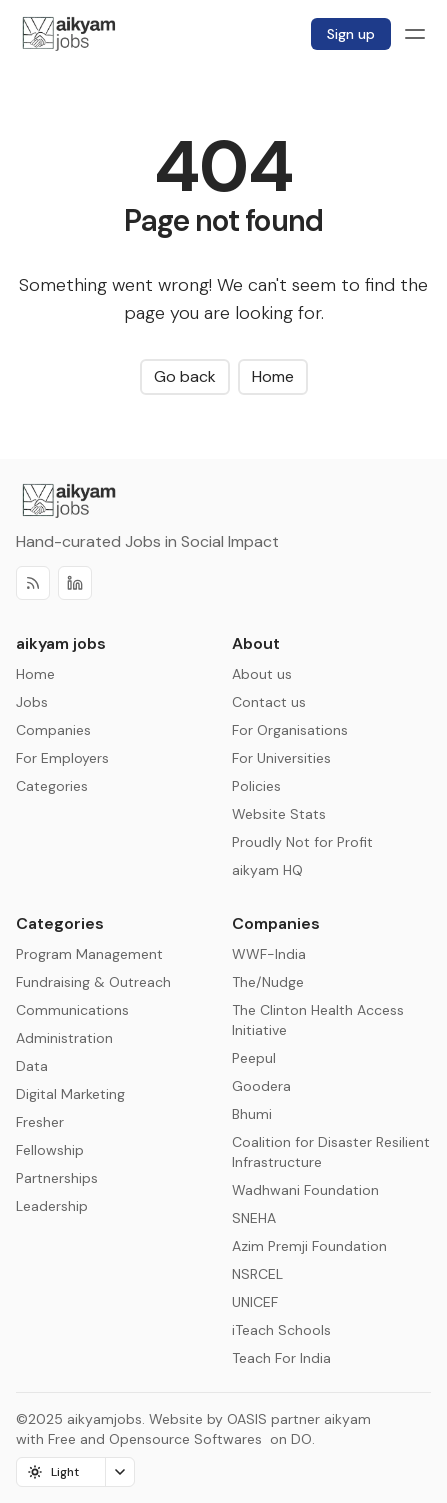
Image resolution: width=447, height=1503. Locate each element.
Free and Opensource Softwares (155, 1439)
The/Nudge (268, 982)
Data (32, 1066)
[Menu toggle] (415, 34)
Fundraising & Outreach (93, 982)
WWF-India (269, 954)
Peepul (254, 1058)
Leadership (52, 1206)
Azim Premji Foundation (309, 1246)
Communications (72, 1010)
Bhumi (252, 1114)
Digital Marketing (70, 1094)
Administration (64, 1038)
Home (273, 376)
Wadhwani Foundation (305, 1190)
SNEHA (254, 1218)
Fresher (40, 1122)
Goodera (261, 1086)
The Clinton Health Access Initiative (318, 1020)
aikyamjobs (104, 1419)
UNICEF (255, 1302)
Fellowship (50, 1150)
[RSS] (33, 583)
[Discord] (75, 583)
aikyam (347, 1419)
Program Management (89, 954)
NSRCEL (257, 1274)
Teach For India (281, 1358)
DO (299, 1439)
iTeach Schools (281, 1330)
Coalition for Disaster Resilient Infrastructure (331, 1152)
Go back (185, 376)
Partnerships (57, 1178)
